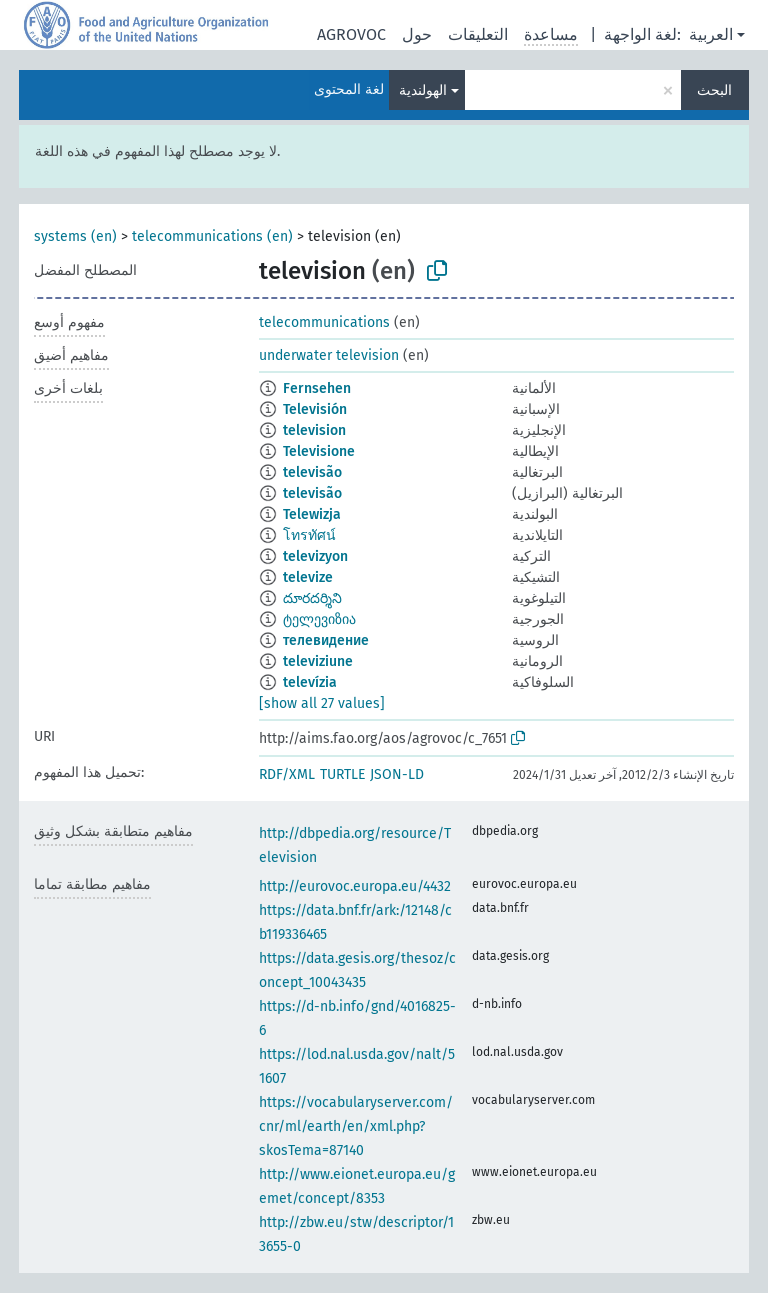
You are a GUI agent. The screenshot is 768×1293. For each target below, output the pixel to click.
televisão (312, 472)
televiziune (318, 661)
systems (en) (75, 236)
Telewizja (312, 514)
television (314, 430)
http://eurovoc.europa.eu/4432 (355, 886)
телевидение (326, 640)
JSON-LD (397, 774)
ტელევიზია (319, 619)
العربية (711, 34)
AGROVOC (351, 34)
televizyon (315, 556)
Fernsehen (317, 388)
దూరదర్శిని (312, 598)
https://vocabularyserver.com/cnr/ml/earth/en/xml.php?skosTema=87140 (356, 1126)
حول (417, 34)
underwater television (329, 355)
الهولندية (423, 90)
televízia (310, 682)
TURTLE (342, 774)
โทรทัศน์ (309, 535)
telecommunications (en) (212, 236)
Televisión (315, 409)
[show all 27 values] (322, 703)
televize (308, 577)
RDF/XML (287, 774)
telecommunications (324, 322)
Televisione (319, 451)
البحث (714, 90)
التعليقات (478, 34)
